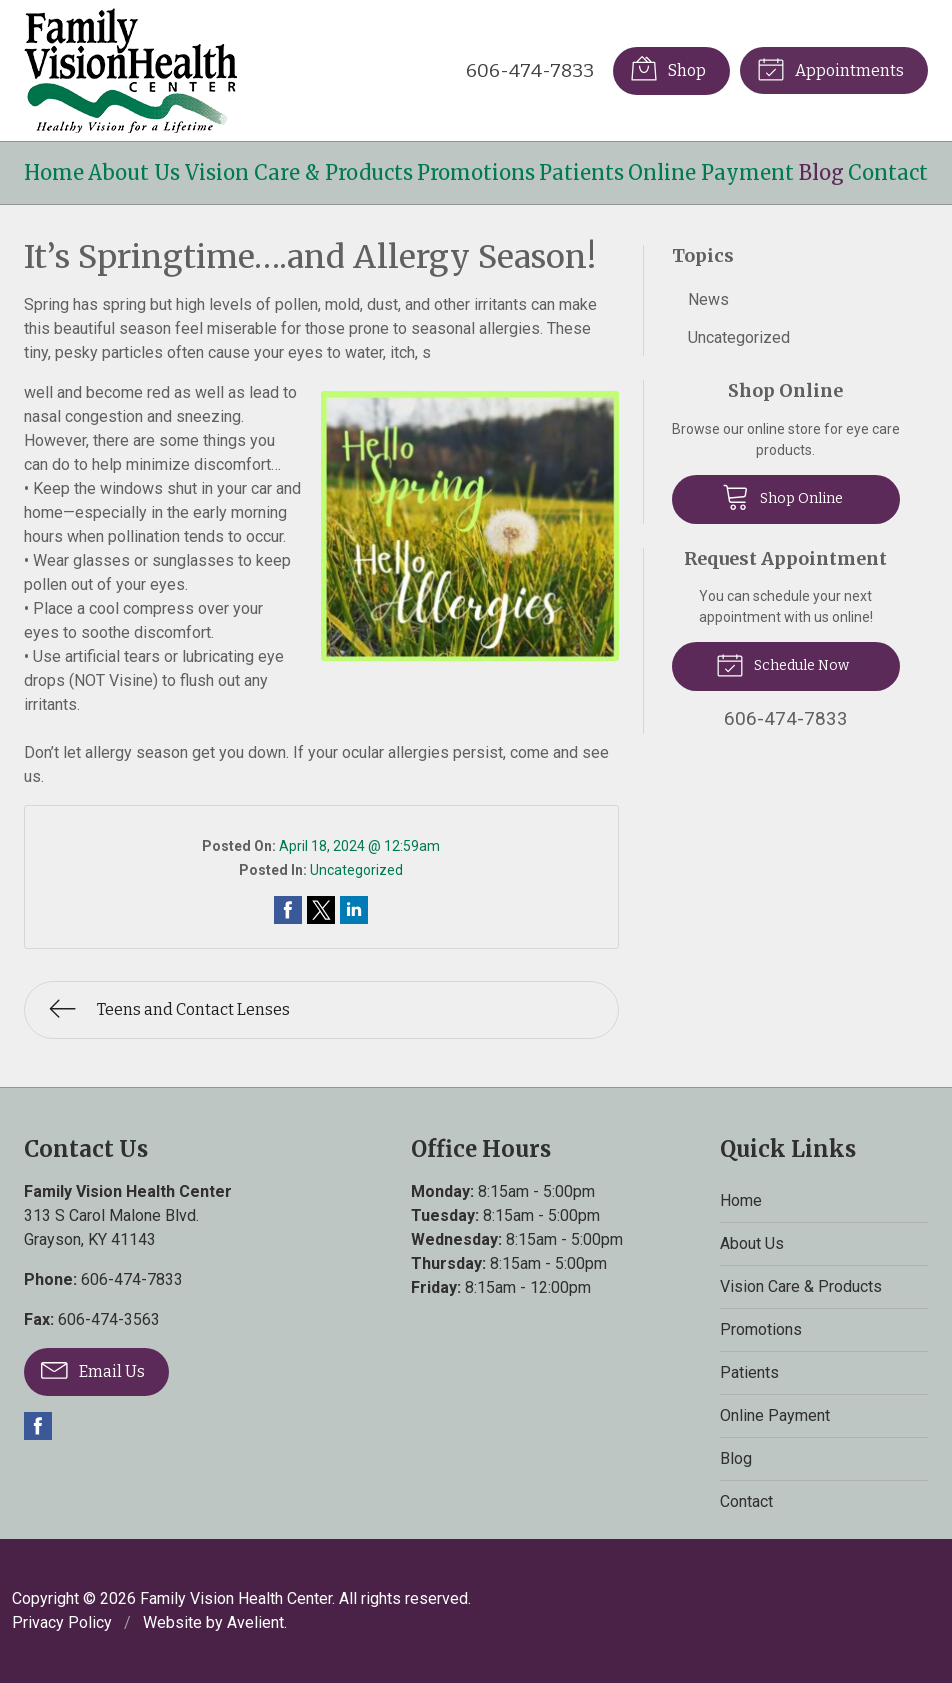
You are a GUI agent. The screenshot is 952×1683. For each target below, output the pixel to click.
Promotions (476, 172)
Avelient (255, 1622)
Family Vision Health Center (236, 1598)
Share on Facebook (288, 910)
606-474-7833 (530, 70)
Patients (581, 172)
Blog (821, 172)
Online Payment (711, 172)
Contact (888, 172)
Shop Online (782, 496)
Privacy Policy (62, 1622)
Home (54, 172)
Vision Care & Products (299, 172)
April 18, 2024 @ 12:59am (359, 846)
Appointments (830, 68)
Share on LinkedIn (354, 910)
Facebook (38, 1426)
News (708, 299)
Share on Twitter (321, 910)
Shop (668, 68)
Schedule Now (782, 664)
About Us (134, 172)
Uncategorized (356, 870)
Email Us (93, 1369)
